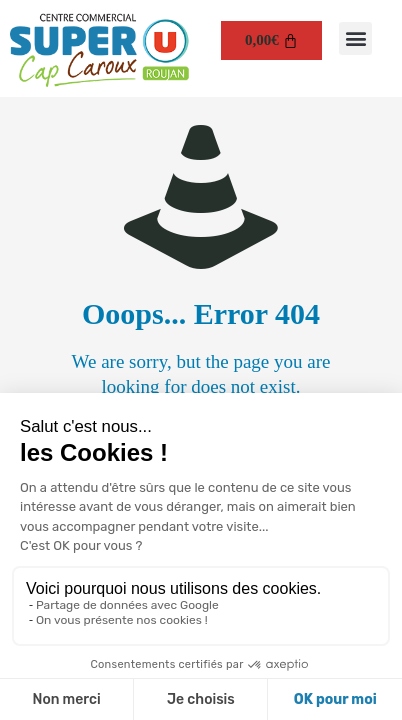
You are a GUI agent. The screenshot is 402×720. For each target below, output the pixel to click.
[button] (355, 38)
